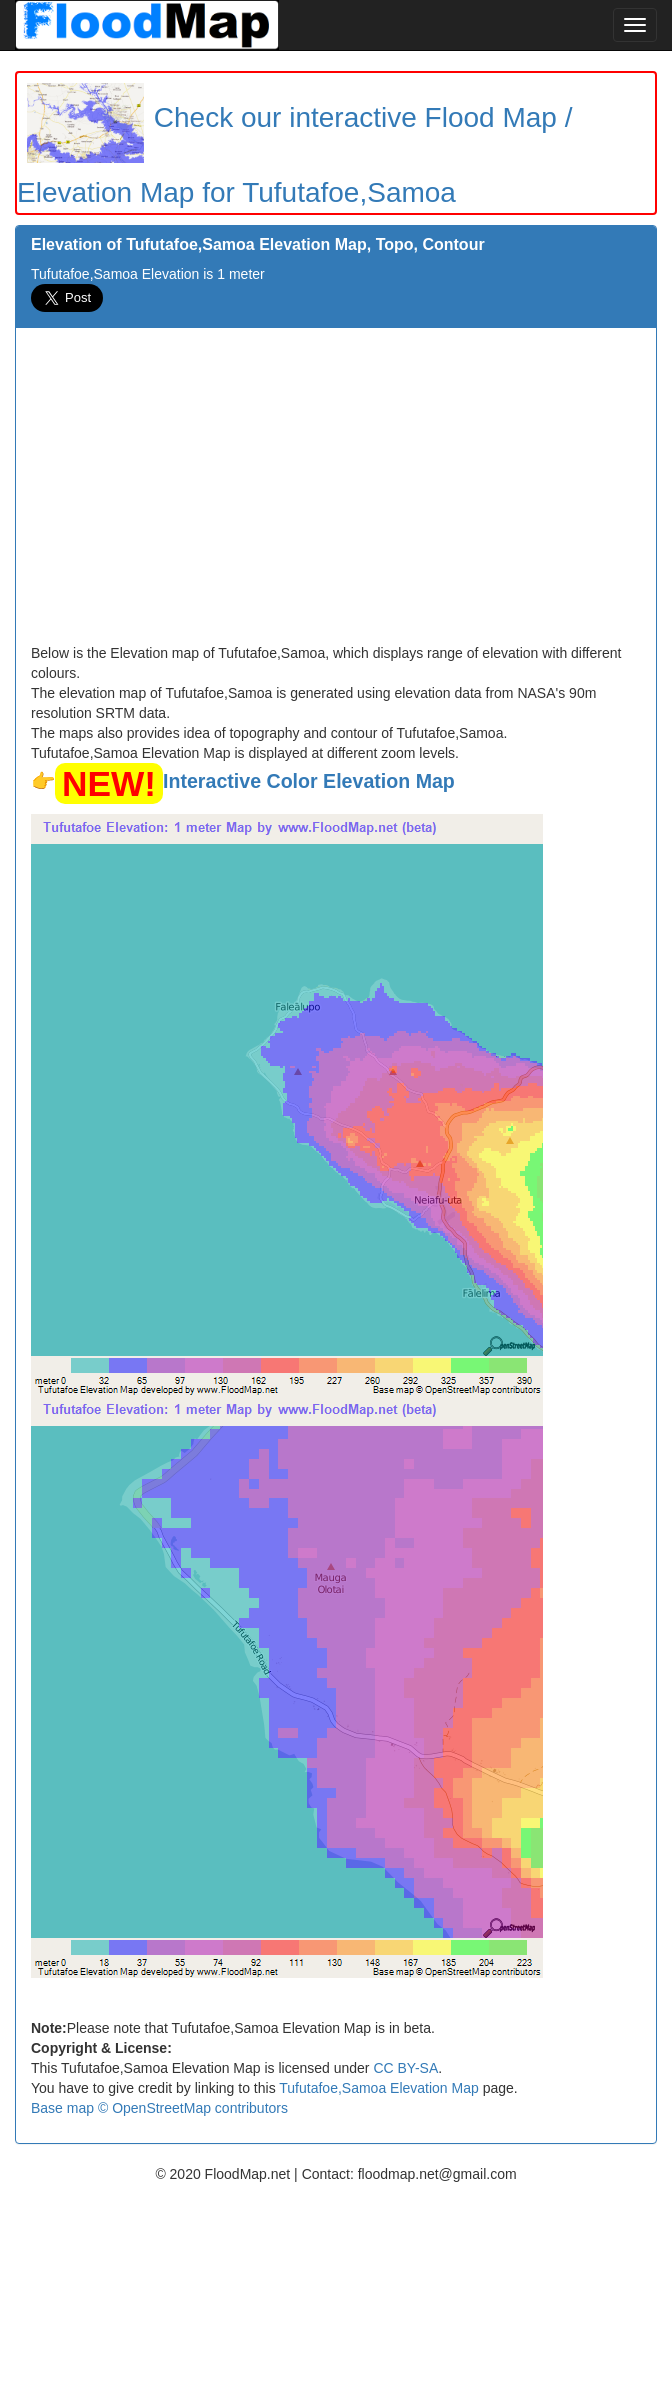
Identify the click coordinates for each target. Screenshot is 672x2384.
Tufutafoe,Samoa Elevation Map (379, 2088)
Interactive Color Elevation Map (309, 781)
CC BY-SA (405, 2068)
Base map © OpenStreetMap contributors (159, 2108)
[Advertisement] (336, 493)
